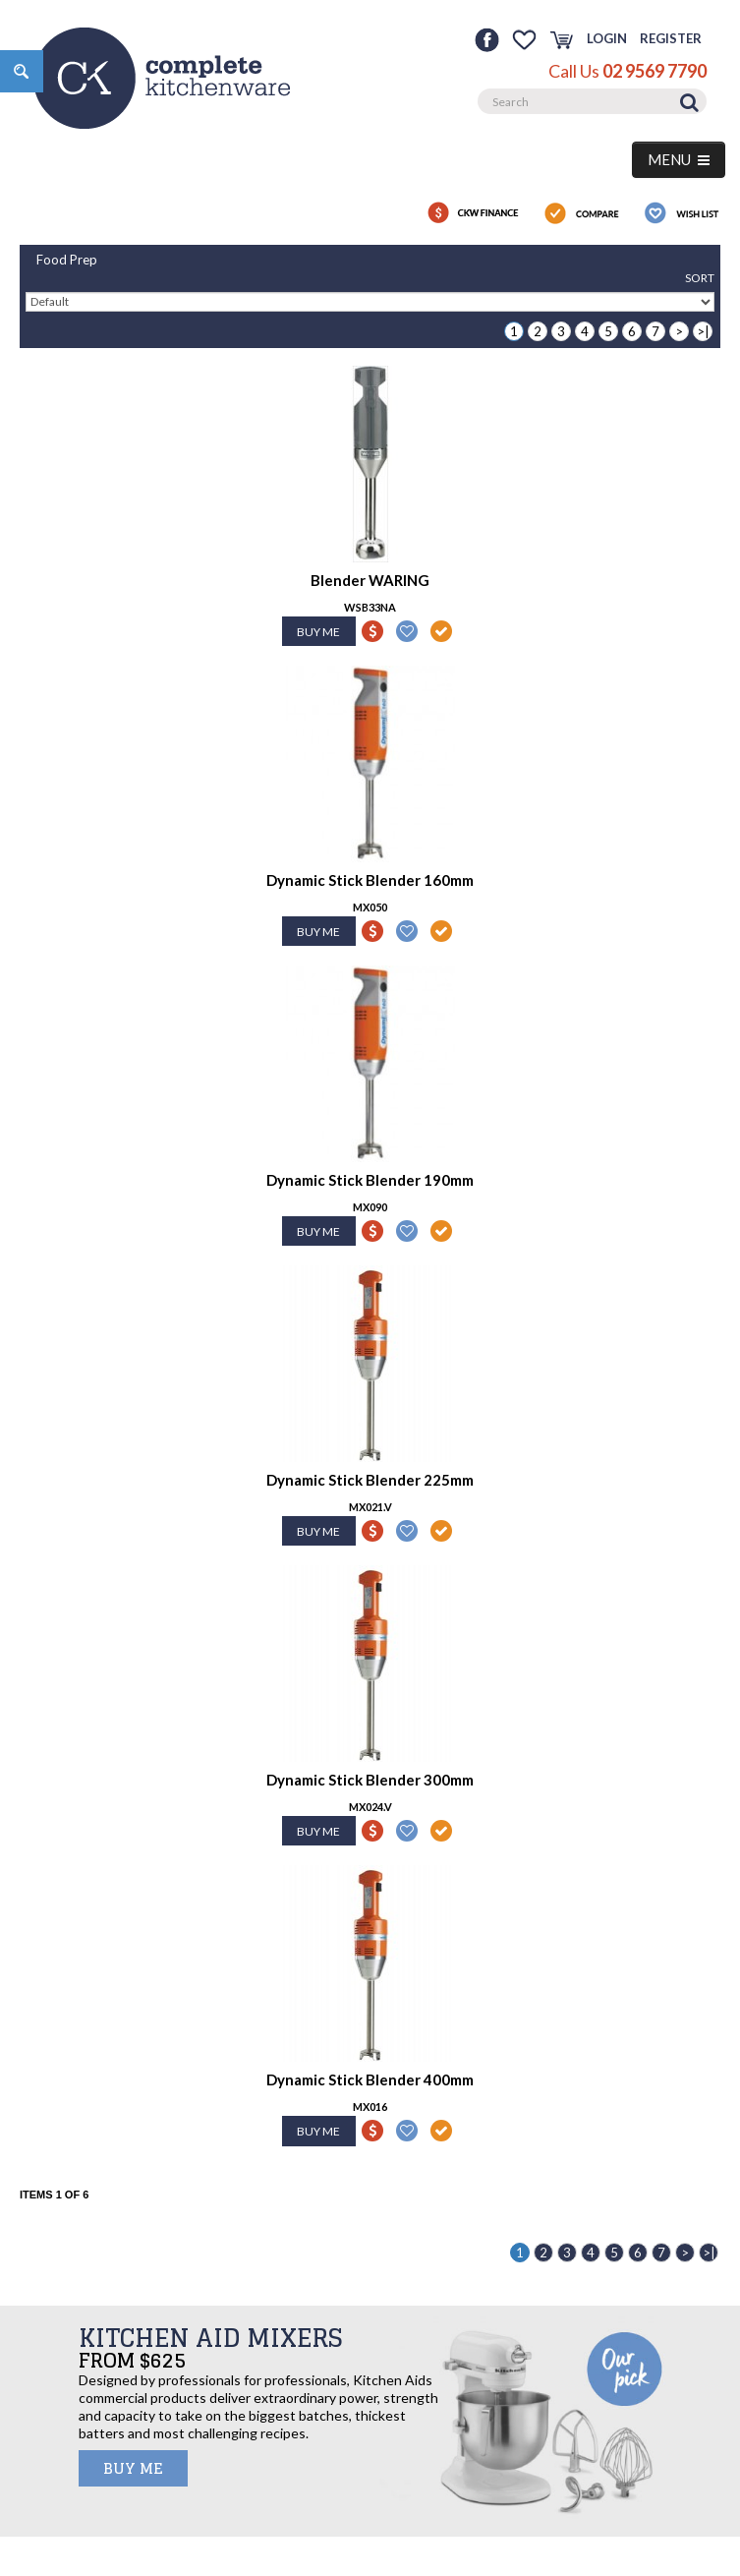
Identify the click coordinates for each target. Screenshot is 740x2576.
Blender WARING (370, 580)
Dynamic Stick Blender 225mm (370, 1480)
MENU (679, 159)
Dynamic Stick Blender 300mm (370, 1779)
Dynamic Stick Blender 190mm (370, 1180)
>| (703, 331)
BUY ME (133, 2468)
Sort (699, 277)
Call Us (627, 71)
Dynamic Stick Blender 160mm (370, 880)
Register (671, 38)
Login (607, 38)
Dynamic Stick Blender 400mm (370, 2079)
